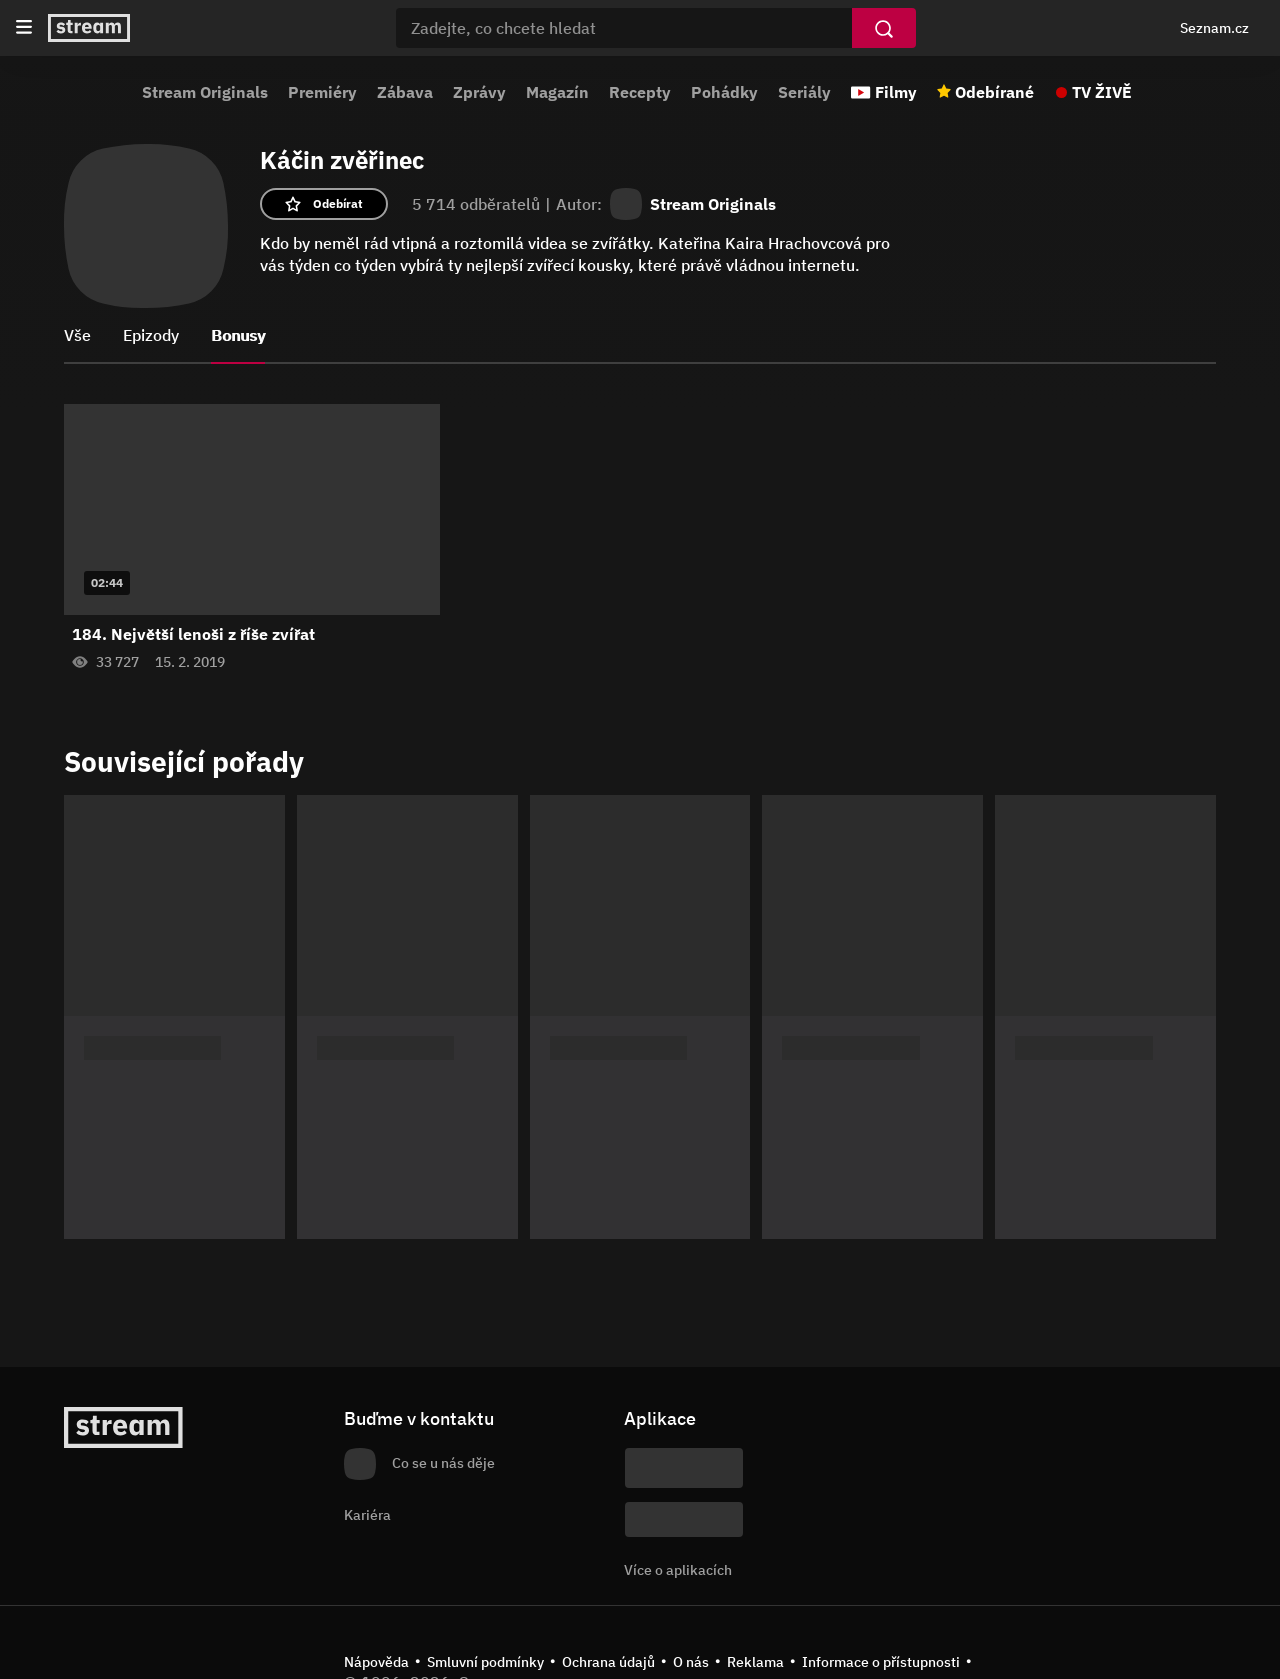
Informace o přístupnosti (881, 1662)
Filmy (896, 92)
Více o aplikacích (678, 1570)
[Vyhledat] (884, 28)
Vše (77, 335)
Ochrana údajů (608, 1662)
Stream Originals (205, 92)
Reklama (755, 1662)
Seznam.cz (1214, 28)
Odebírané (994, 92)
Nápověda (376, 1662)
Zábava (405, 92)
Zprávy (479, 92)
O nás (691, 1662)
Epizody (151, 335)
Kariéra (367, 1515)
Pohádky (724, 92)
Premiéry (322, 92)
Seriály (804, 92)
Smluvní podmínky (485, 1662)
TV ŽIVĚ (1102, 92)
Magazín (557, 92)
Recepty (640, 92)
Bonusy (238, 335)
